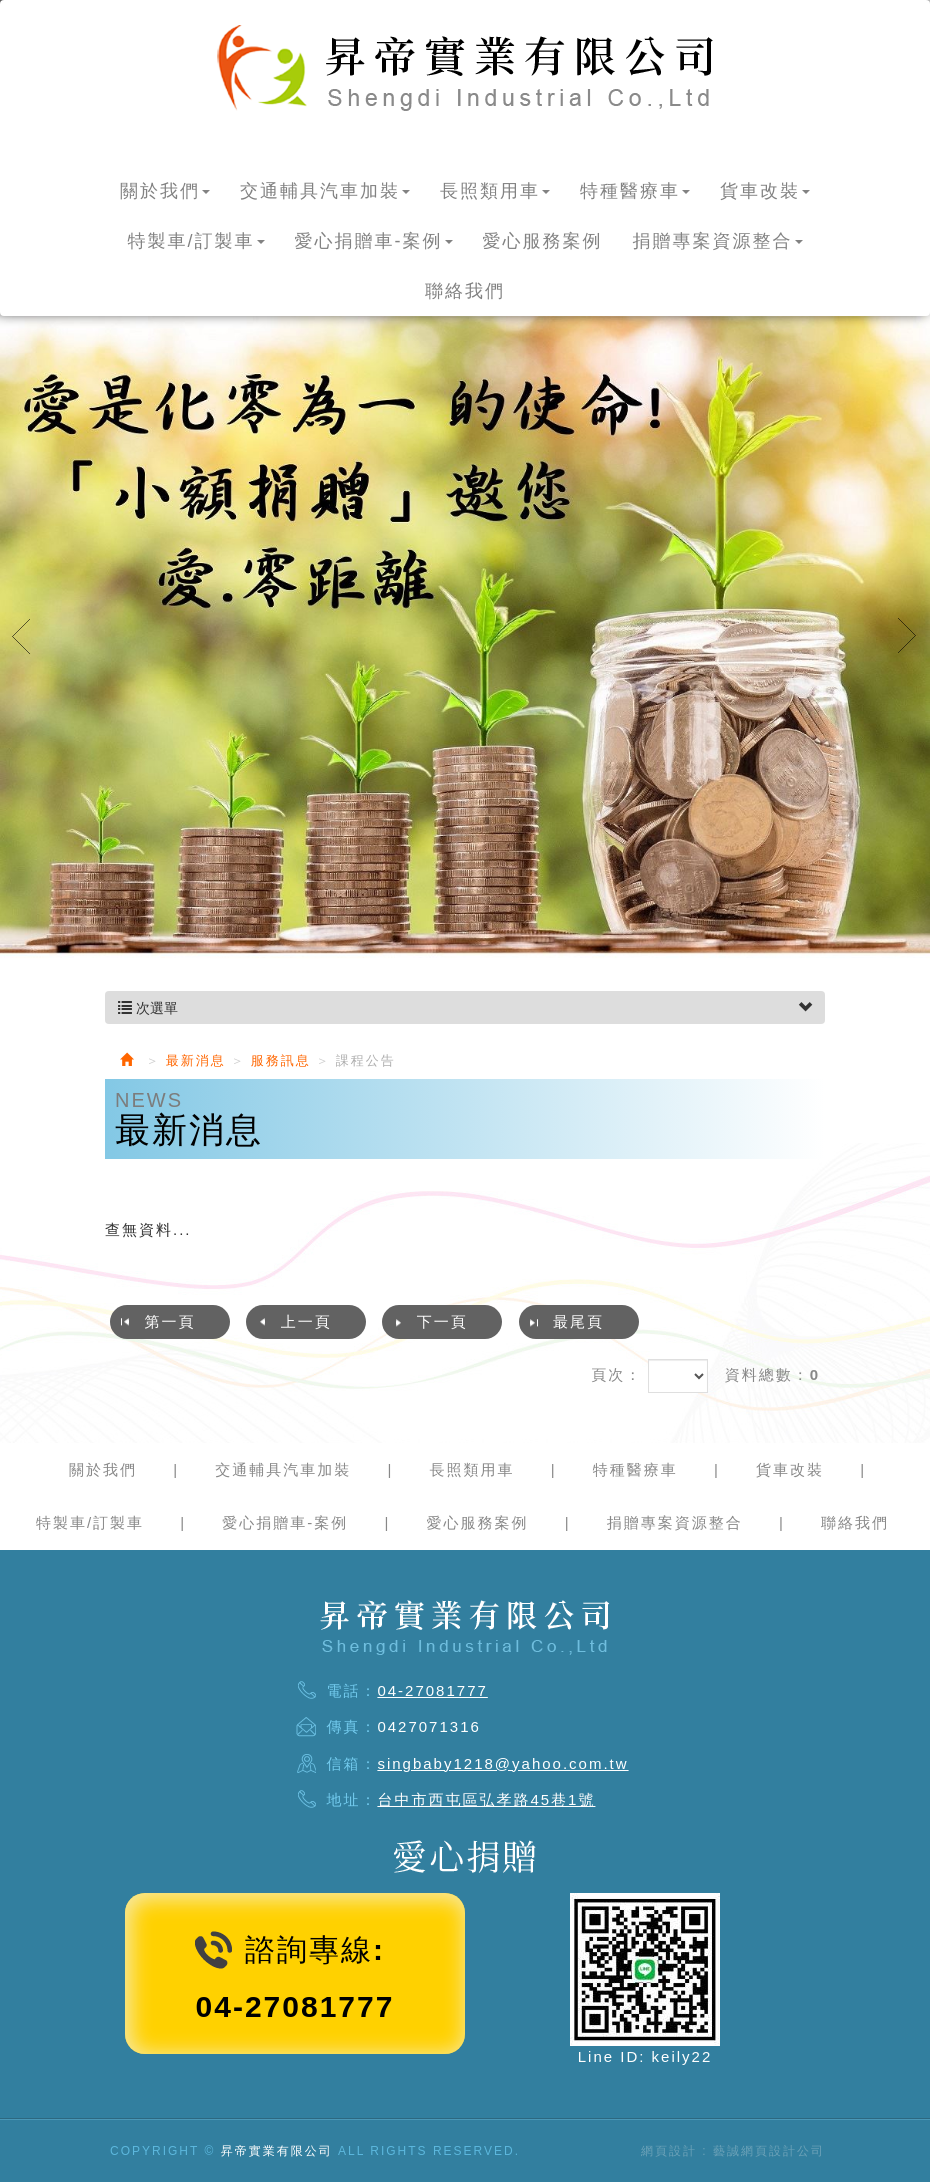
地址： (351, 1799)
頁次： (616, 1374)
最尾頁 (578, 1321)
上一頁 (306, 1321)
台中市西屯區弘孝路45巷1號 (486, 1799)
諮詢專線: (315, 1949)
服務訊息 (281, 1060)
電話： (351, 1690)
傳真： (351, 1726)
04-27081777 (432, 1690)
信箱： (351, 1763)
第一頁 (170, 1321)
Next (908, 635)
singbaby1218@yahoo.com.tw (502, 1763)
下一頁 (442, 1321)
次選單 (465, 1008)
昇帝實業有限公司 (465, 68)
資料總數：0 (772, 1374)
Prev (22, 635)
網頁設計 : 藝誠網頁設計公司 (733, 2151)
